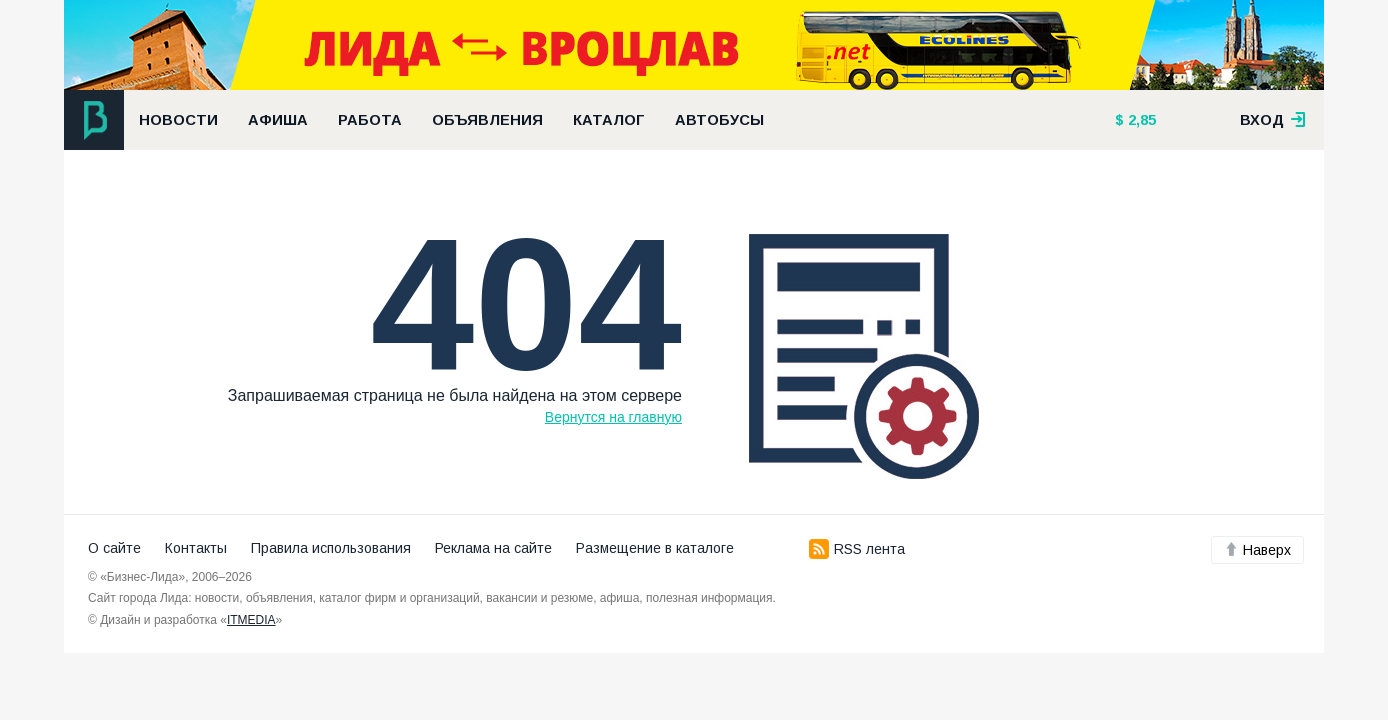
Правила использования (331, 548)
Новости (178, 120)
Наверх (1257, 550)
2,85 (1140, 120)
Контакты (196, 548)
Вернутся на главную (613, 417)
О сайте (114, 548)
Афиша (278, 120)
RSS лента (857, 549)
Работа (370, 120)
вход (1273, 120)
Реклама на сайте (493, 548)
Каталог (609, 120)
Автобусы (719, 120)
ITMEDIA (251, 620)
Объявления (487, 120)
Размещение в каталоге (655, 548)
